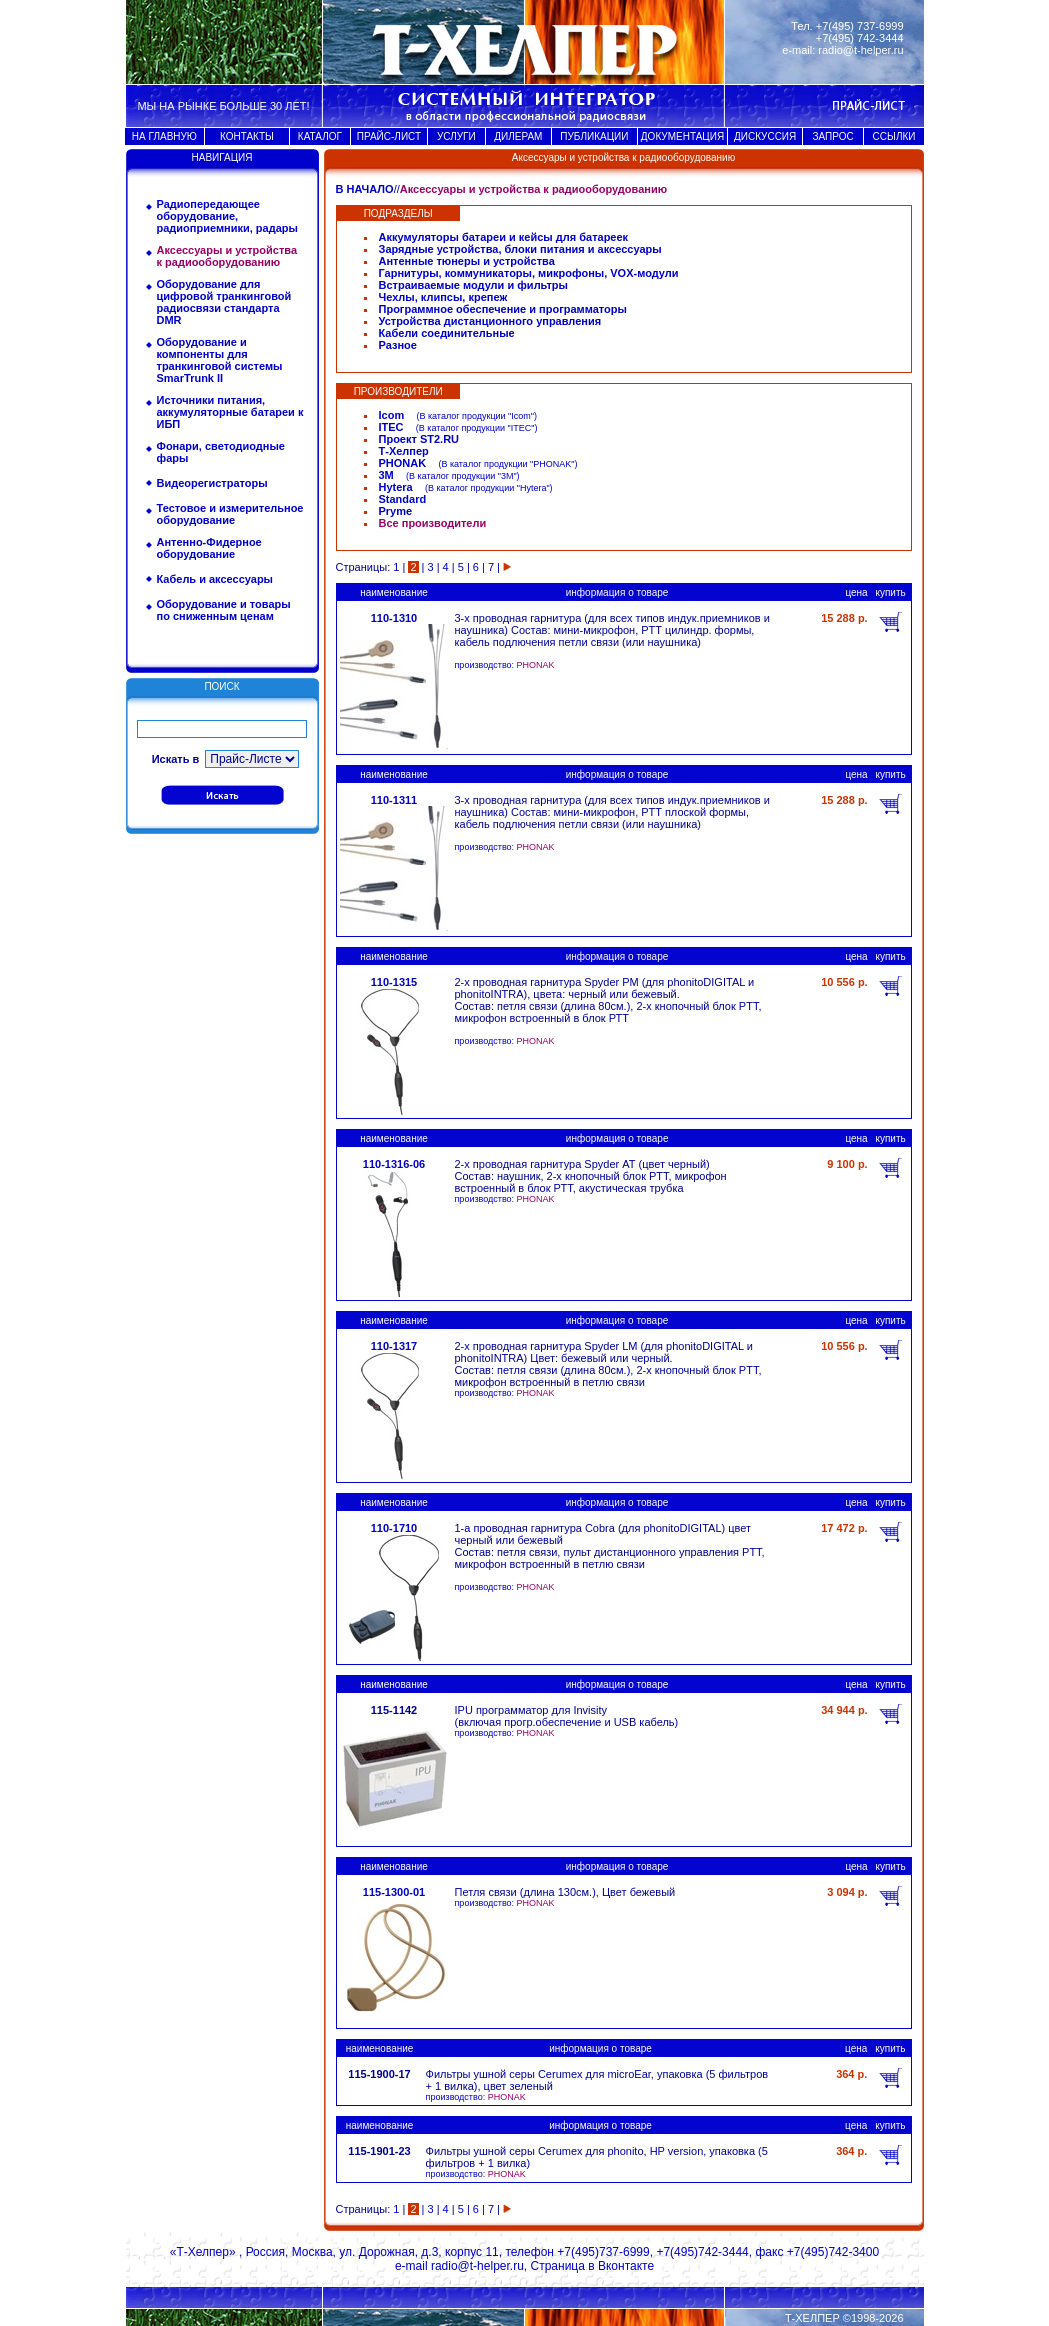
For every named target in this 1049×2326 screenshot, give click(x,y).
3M (386, 475)
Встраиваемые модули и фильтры (473, 285)
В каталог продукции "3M (461, 476)
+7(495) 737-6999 (860, 26)
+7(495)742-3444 (702, 2252)
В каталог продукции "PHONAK (506, 464)
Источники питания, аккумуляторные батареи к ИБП (230, 412)
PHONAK (403, 463)
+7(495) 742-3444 (860, 38)
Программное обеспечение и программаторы (503, 309)
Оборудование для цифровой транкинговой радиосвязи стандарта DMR (224, 302)
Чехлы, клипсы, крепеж (443, 297)
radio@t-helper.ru (860, 50)
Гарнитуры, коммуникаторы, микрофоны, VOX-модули (529, 273)
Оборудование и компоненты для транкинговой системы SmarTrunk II (220, 360)
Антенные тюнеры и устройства (467, 261)
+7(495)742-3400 (833, 2252)
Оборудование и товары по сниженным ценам (224, 610)
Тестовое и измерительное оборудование (230, 514)
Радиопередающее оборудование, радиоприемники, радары (227, 216)
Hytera (396, 487)
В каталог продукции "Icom (474, 416)
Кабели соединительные (447, 333)
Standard (403, 499)
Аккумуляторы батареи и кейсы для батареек (504, 237)
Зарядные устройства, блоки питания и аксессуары (520, 249)
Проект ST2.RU (419, 439)
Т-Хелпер (404, 451)
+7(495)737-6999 (603, 2252)
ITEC (391, 427)
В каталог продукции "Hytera (487, 488)
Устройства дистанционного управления (490, 321)
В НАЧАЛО (365, 189)
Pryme (396, 511)
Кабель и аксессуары (215, 579)
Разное (398, 345)
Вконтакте (626, 2266)
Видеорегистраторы (212, 483)
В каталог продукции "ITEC (475, 428)
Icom (392, 415)
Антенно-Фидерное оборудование (209, 548)
